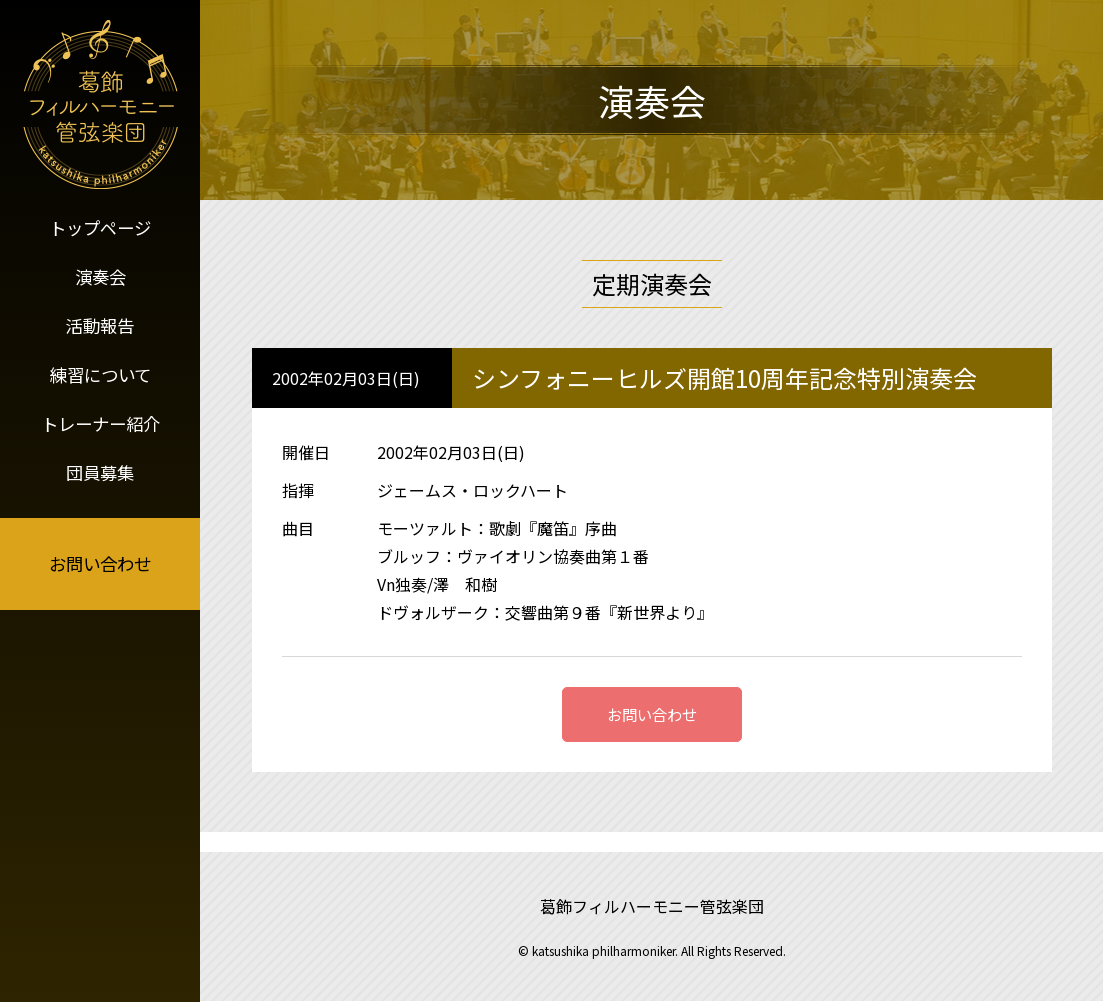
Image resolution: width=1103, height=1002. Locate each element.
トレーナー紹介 (100, 408)
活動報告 (100, 317)
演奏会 (100, 272)
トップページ (100, 226)
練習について (100, 363)
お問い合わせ (100, 547)
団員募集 (100, 454)
